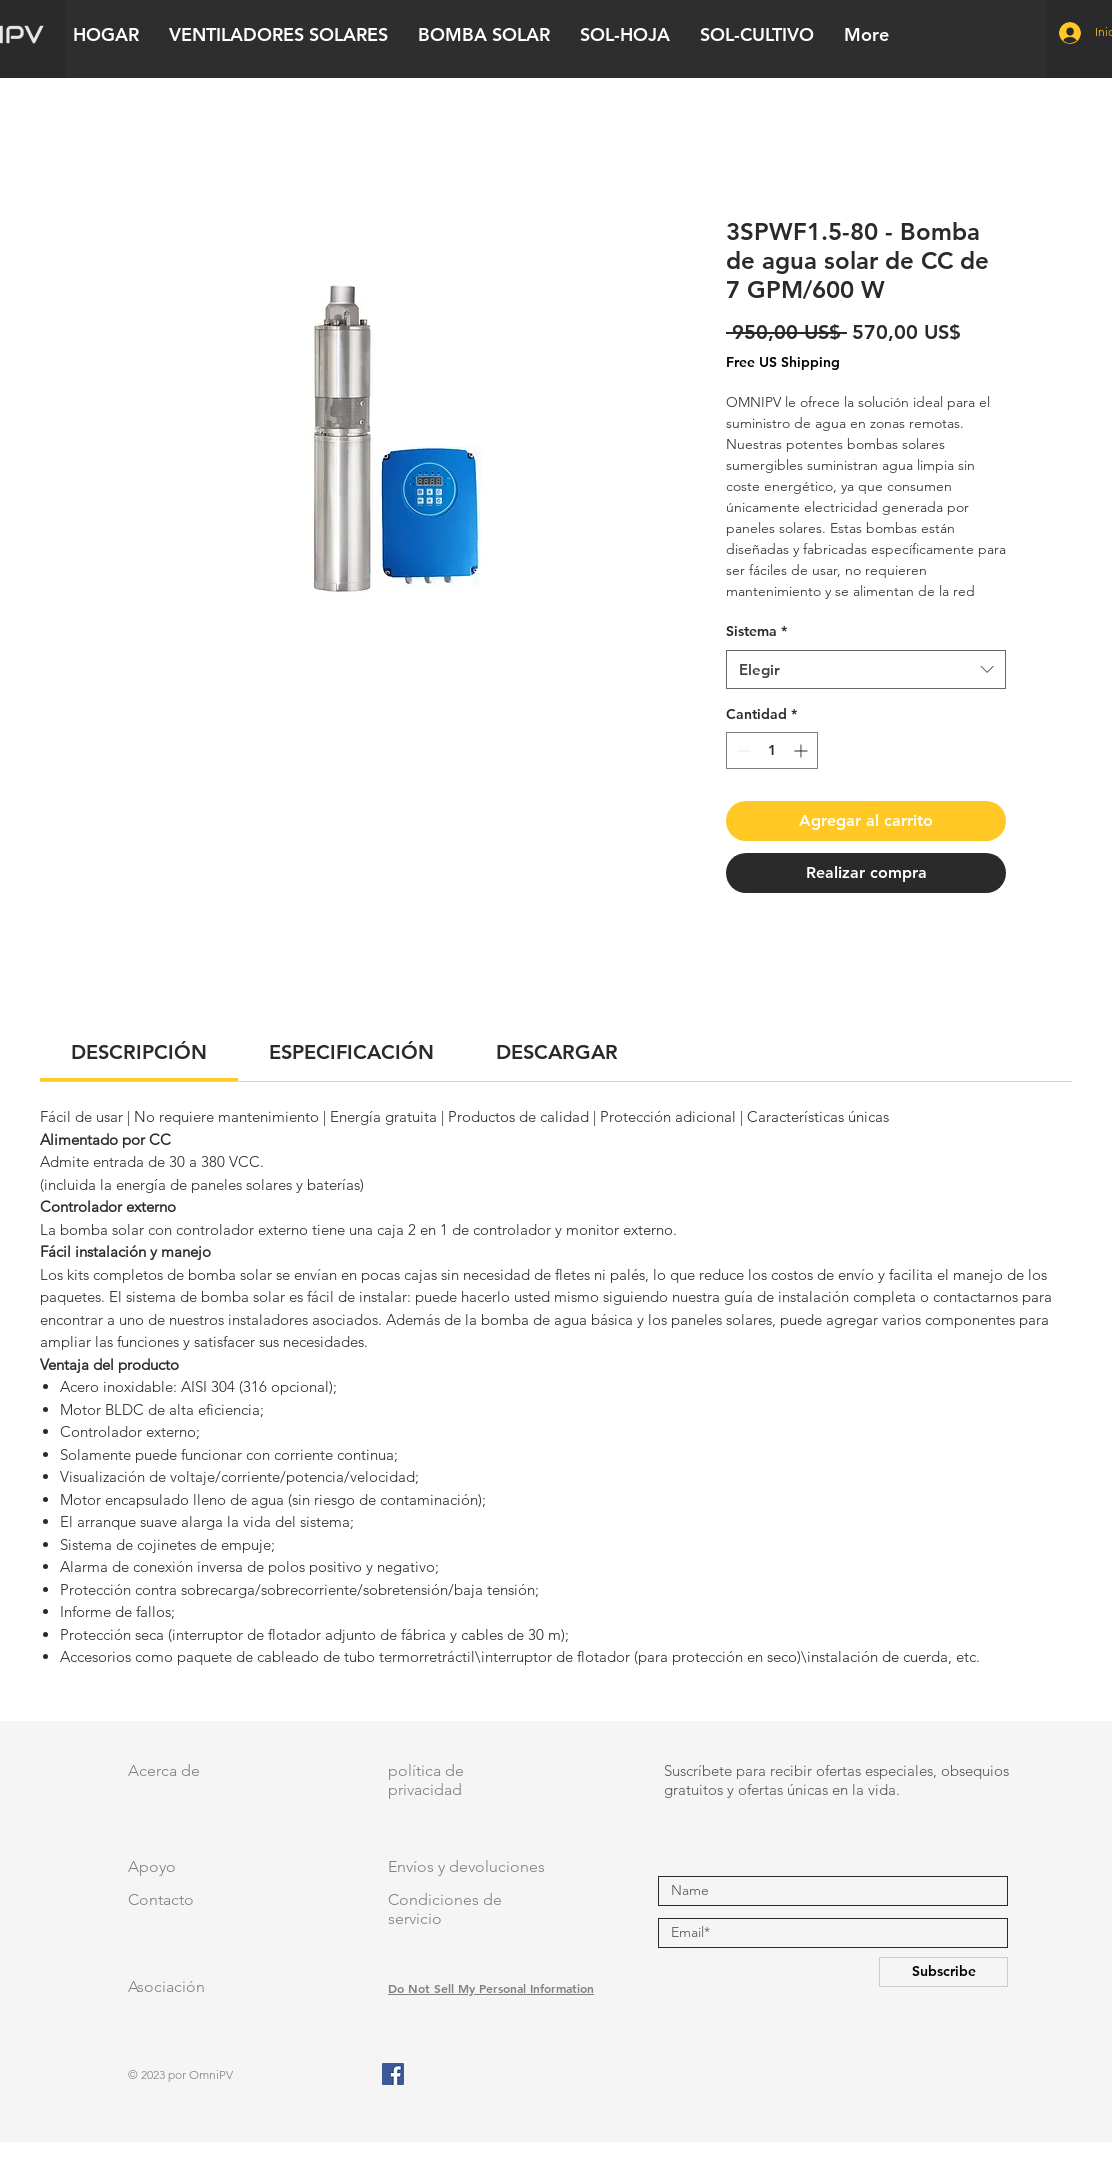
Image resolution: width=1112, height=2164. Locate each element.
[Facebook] (393, 2074)
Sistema (756, 631)
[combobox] (866, 669)
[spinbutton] (772, 750)
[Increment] (802, 750)
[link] (139, 1052)
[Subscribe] (943, 1972)
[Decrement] (741, 750)
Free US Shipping (783, 362)
